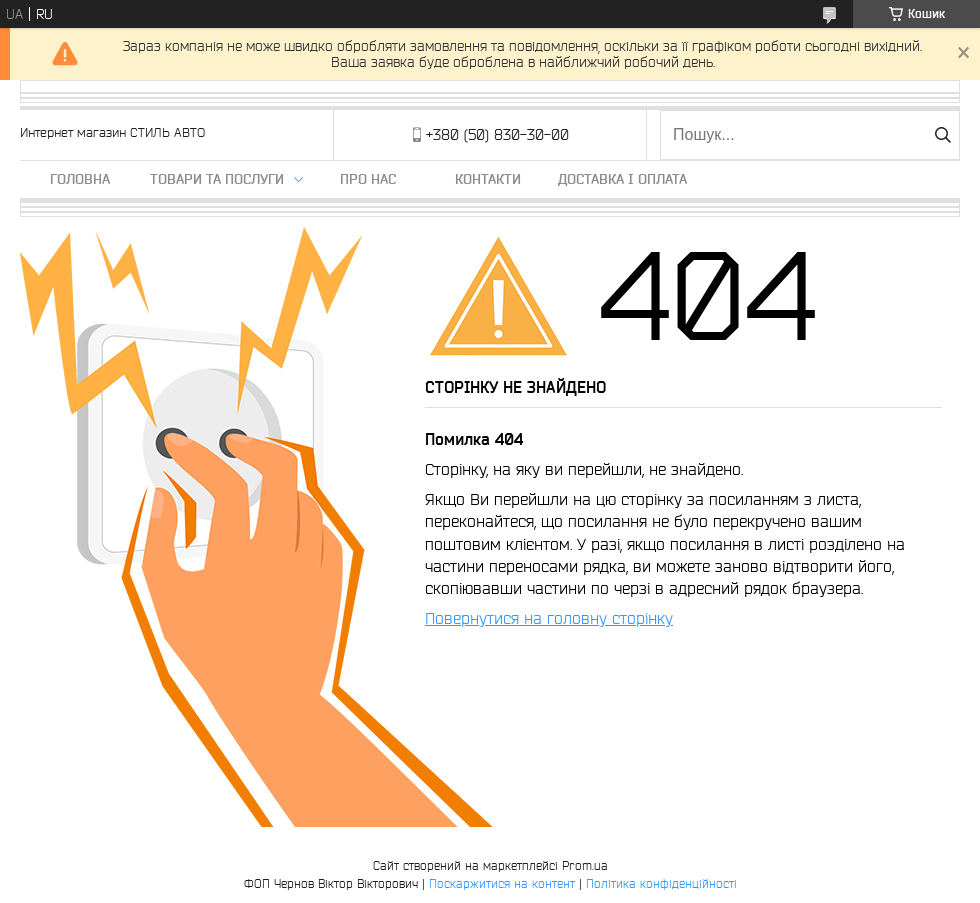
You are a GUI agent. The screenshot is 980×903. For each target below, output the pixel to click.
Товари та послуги (217, 179)
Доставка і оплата (622, 179)
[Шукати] (942, 135)
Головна (80, 179)
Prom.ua (585, 865)
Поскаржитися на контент (502, 883)
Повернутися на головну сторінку (549, 618)
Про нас (368, 179)
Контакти (488, 179)
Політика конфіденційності (661, 883)
